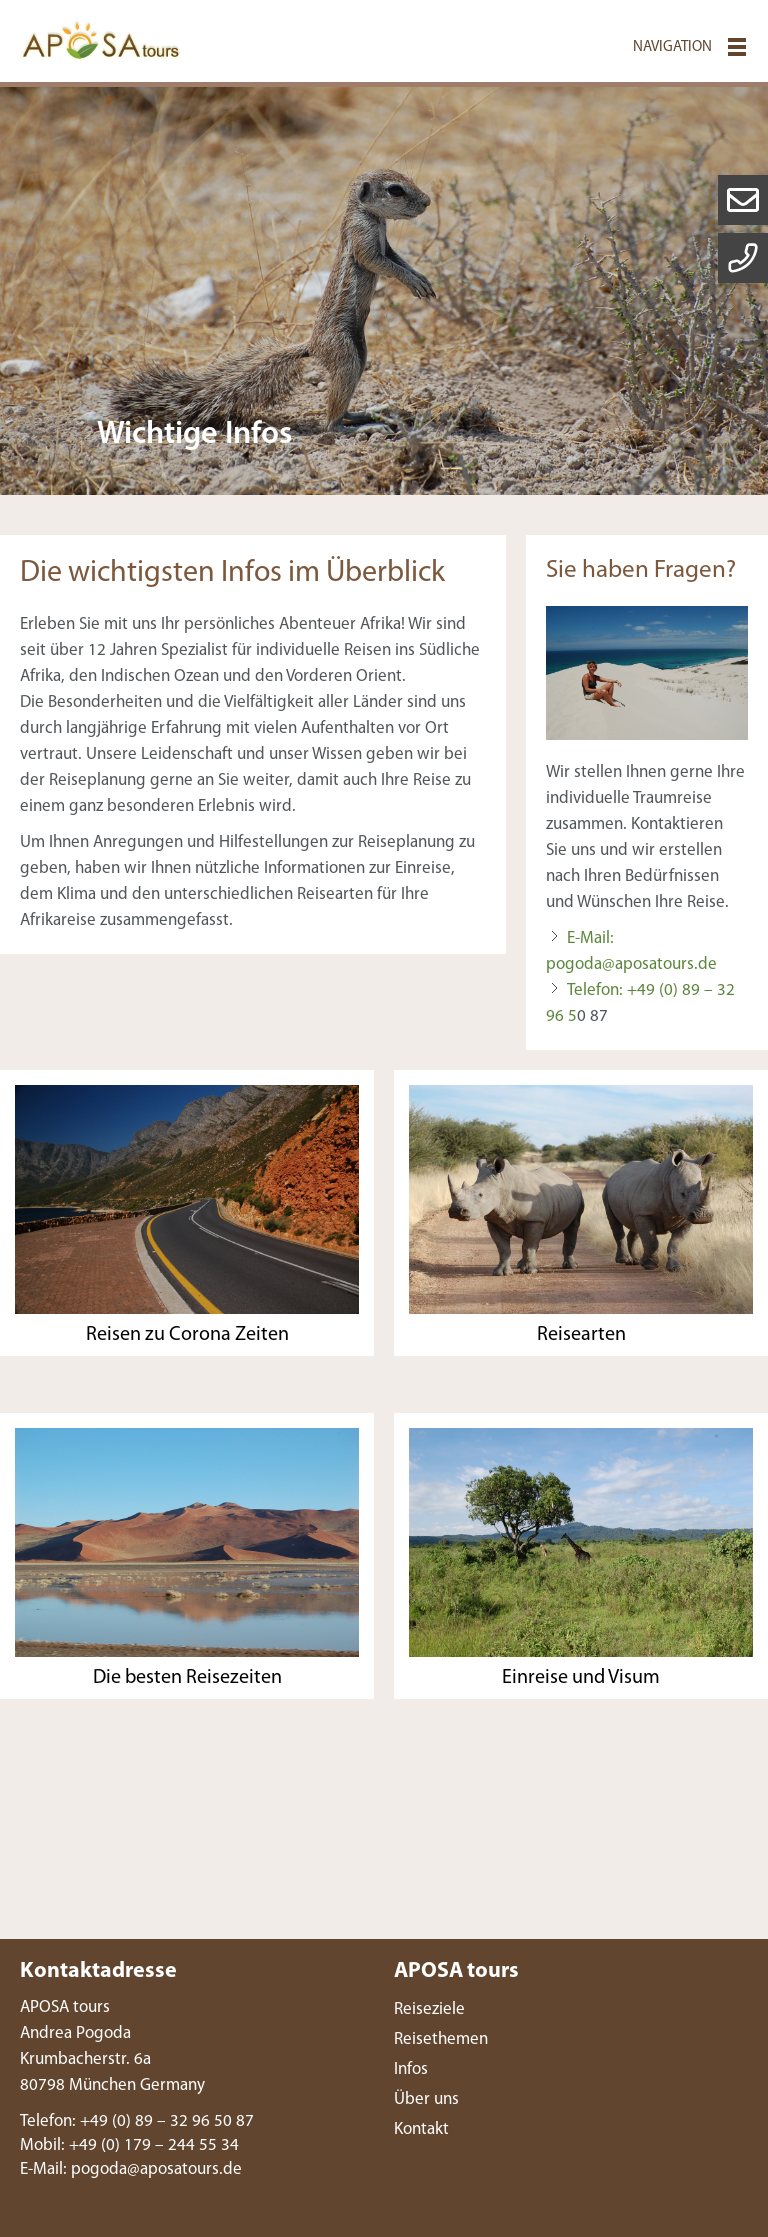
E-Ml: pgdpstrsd (131, 2169)
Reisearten (581, 1335)
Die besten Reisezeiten (187, 1678)
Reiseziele (429, 2009)
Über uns (426, 2099)
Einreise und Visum (581, 1678)
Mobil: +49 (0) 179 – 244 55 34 (129, 2145)
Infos (411, 2069)
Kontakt (421, 2129)
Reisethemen (441, 2039)
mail (743, 200)
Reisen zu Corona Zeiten (187, 1335)
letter (743, 258)
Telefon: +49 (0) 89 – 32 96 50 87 (137, 2121)
